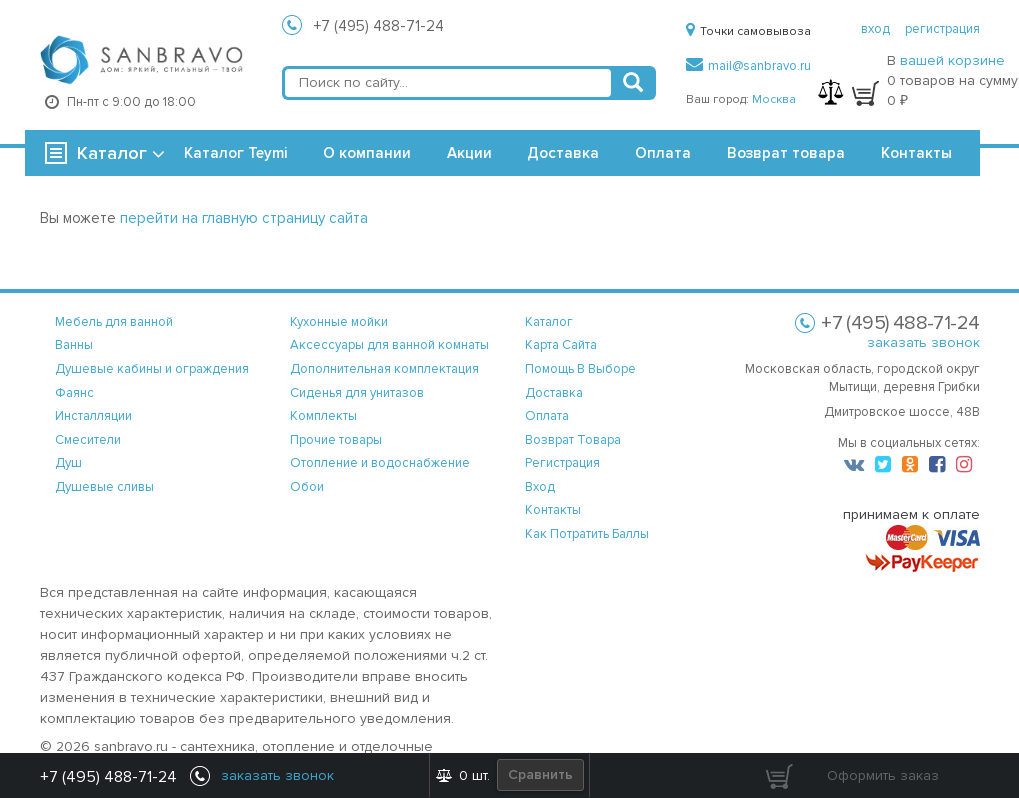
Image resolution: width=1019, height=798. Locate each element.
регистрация (942, 29)
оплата (547, 416)
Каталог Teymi (235, 153)
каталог (549, 322)
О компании (367, 153)
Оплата (663, 153)
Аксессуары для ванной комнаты (389, 345)
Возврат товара (786, 153)
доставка (554, 393)
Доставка (563, 153)
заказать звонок (923, 342)
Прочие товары (336, 440)
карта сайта (561, 345)
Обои (307, 487)
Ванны (74, 345)
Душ (68, 463)
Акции (469, 153)
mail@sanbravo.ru (748, 66)
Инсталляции (93, 416)
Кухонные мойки (339, 322)
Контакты (916, 153)
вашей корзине (952, 60)
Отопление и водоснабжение (380, 463)
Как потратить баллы (587, 534)
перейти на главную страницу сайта (244, 218)
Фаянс (74, 393)
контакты (553, 510)
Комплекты (323, 416)
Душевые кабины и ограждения (152, 369)
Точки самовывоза (748, 31)
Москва (774, 99)
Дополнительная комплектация (384, 369)
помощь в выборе (580, 369)
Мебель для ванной (114, 322)
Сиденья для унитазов (357, 393)
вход (875, 29)
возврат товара (573, 440)
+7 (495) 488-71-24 (379, 26)
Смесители (88, 440)
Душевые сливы (104, 487)
